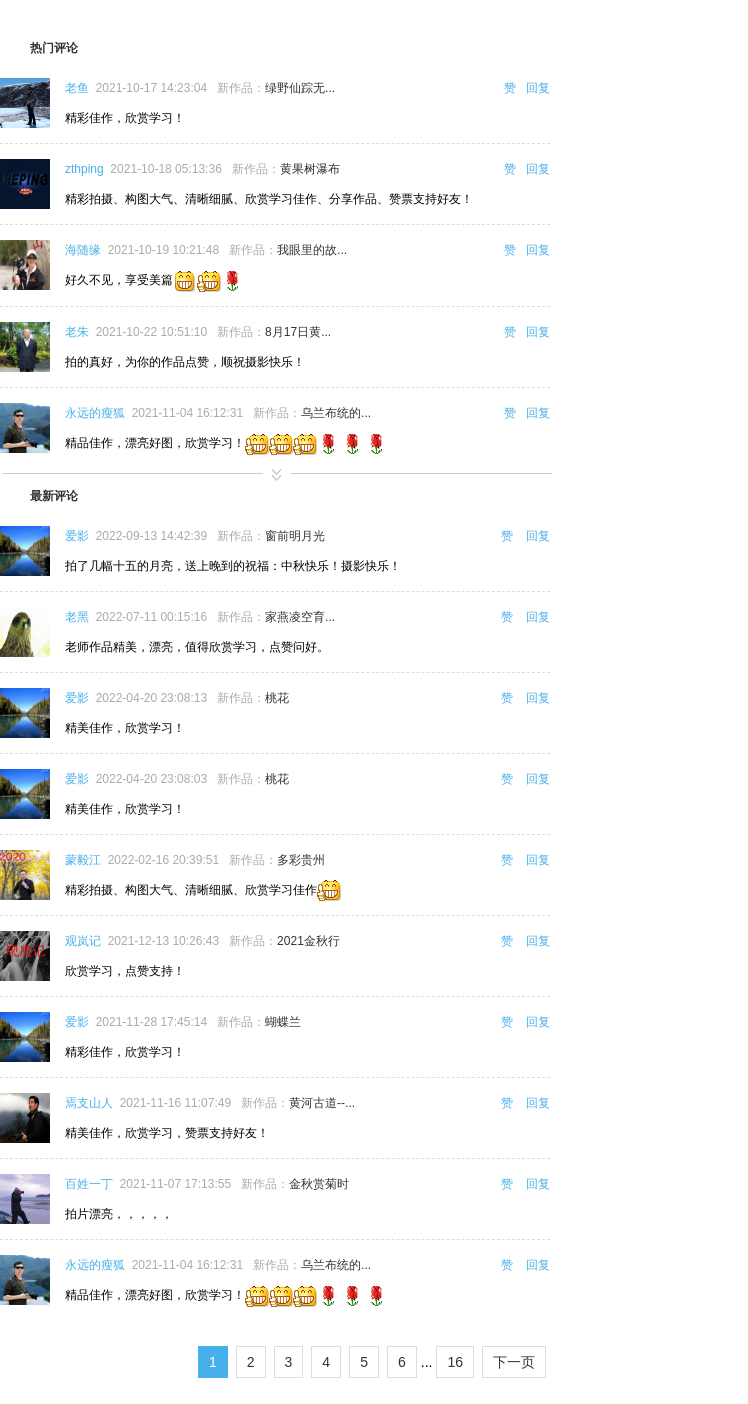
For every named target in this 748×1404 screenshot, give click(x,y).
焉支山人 (89, 1103)
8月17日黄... (298, 332)
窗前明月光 (295, 536)
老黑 (77, 617)
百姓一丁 (89, 1184)
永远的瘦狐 (95, 413)
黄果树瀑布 (310, 169)
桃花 (277, 698)
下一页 (514, 1362)
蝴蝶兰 (283, 1022)
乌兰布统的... (336, 413)
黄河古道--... (322, 1103)
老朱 (77, 332)
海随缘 (83, 250)
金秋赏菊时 (319, 1184)
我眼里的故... (312, 250)
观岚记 (83, 941)
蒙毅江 (83, 860)
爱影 (77, 536)
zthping (84, 169)
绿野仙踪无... (300, 88)
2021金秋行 (308, 941)
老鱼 (77, 88)
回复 (538, 88)
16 (455, 1362)
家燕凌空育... (300, 617)
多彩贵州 (301, 860)
